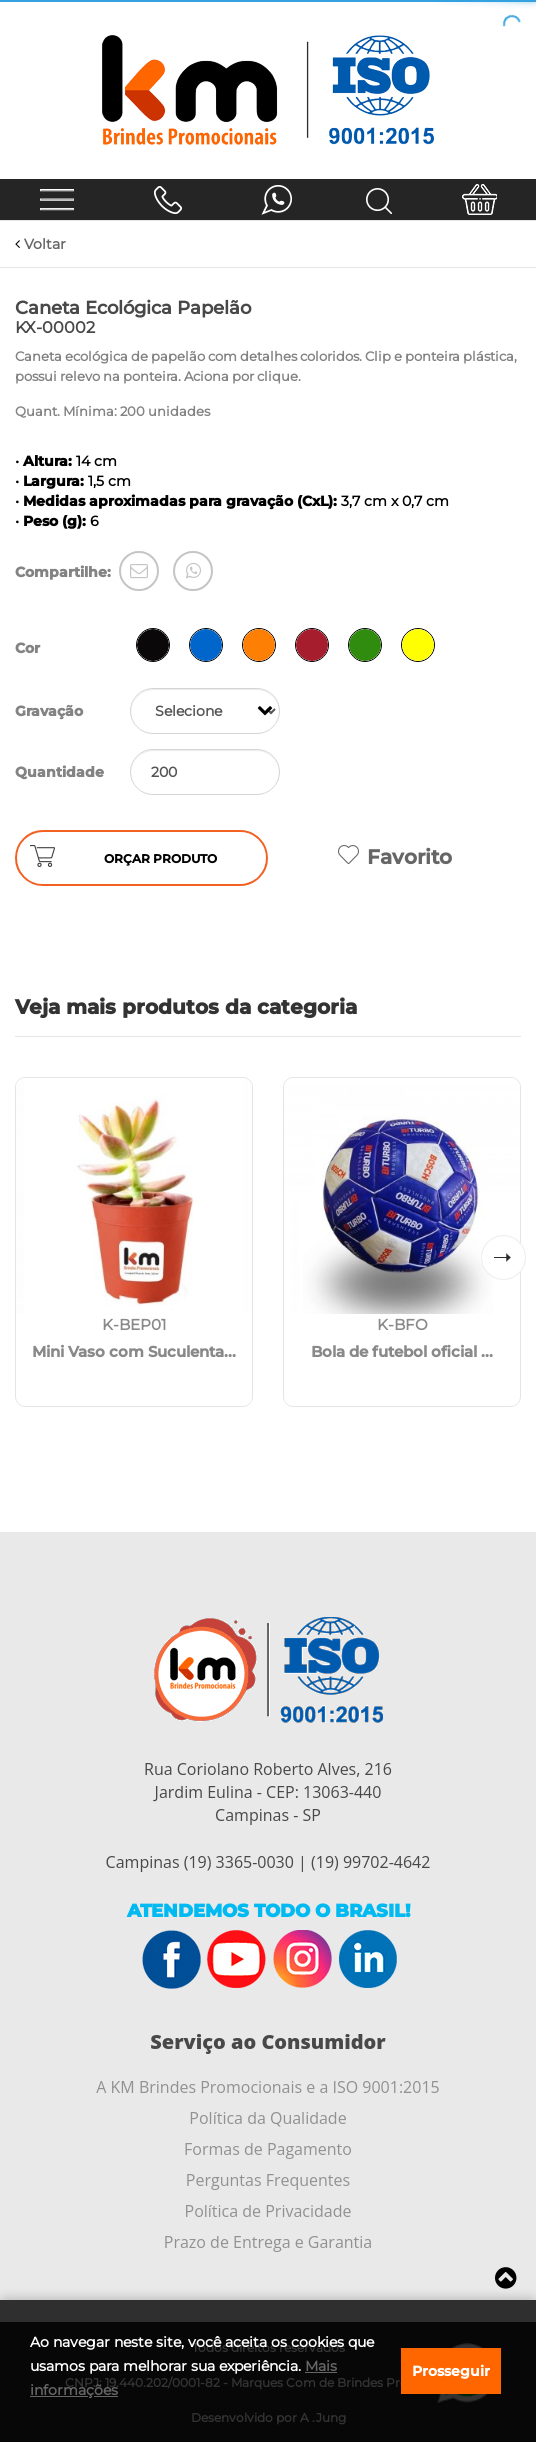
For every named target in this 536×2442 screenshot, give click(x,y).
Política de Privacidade (268, 2211)
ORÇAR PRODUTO (160, 858)
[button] (503, 1257)
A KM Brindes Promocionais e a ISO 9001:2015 (267, 2087)
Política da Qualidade (267, 2118)
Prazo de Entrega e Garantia (268, 2242)
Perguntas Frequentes (268, 2180)
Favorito (395, 857)
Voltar (40, 244)
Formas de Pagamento (268, 2149)
